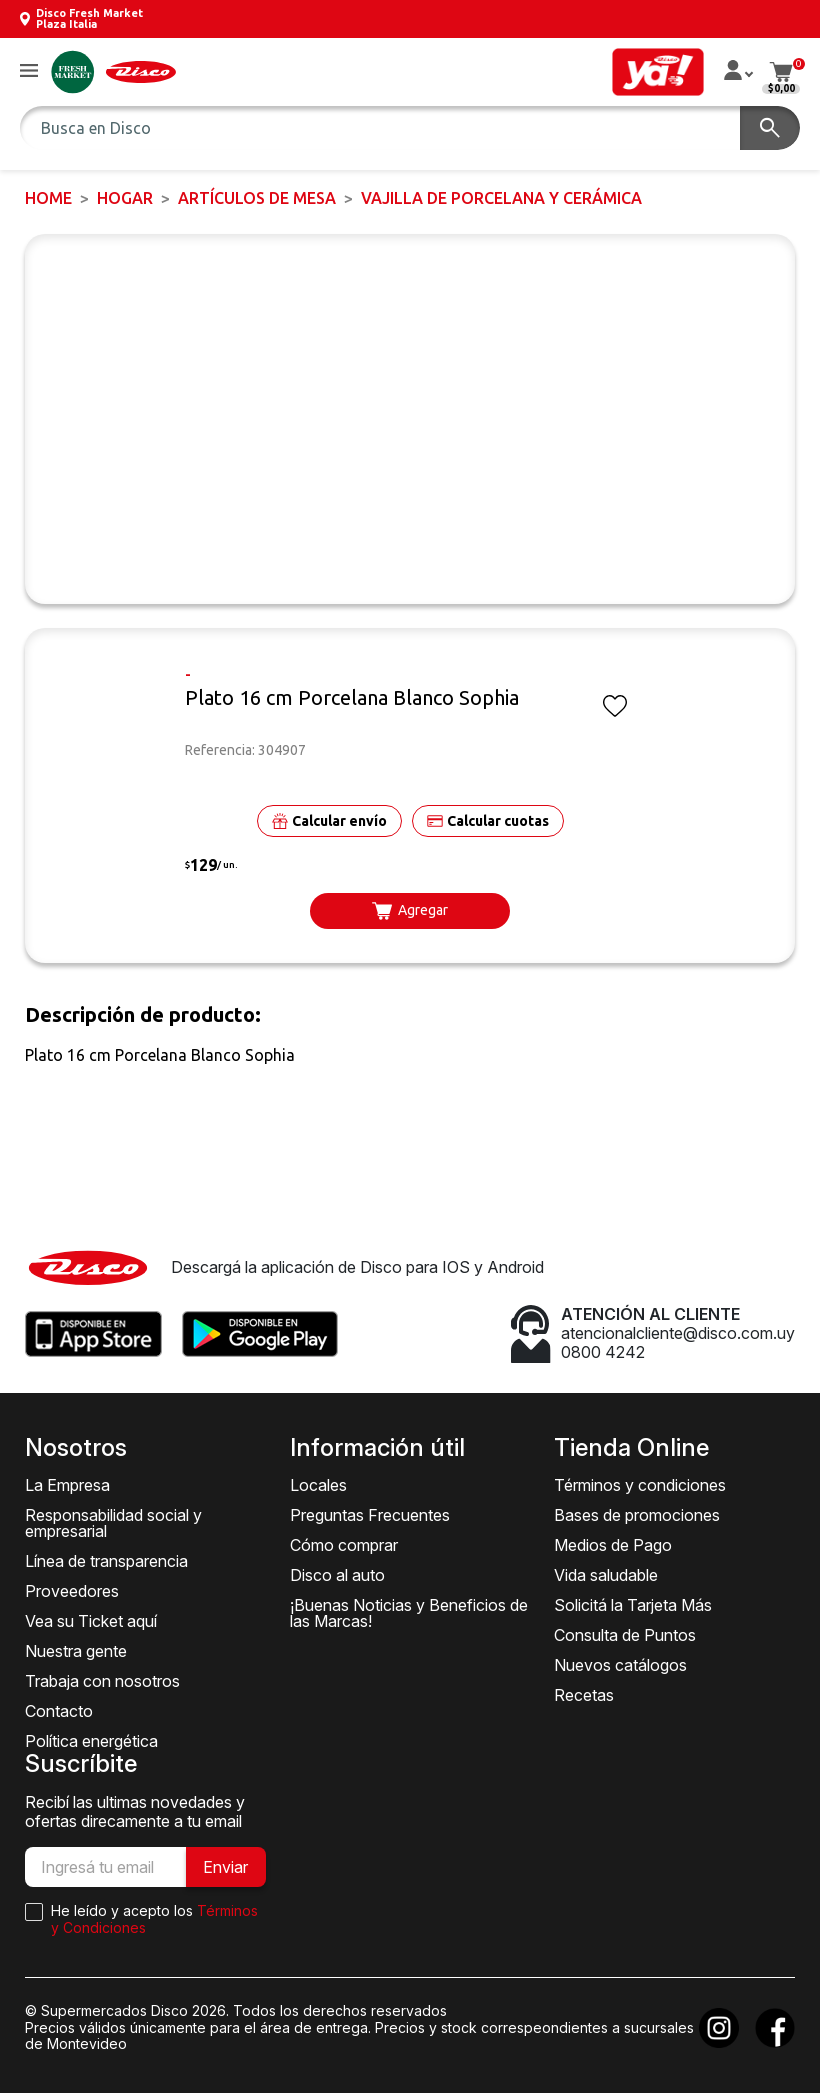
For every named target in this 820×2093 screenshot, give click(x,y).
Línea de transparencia (106, 1561)
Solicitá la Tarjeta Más (633, 1605)
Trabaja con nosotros (102, 1681)
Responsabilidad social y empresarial (113, 1523)
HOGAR (125, 198)
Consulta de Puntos (625, 1635)
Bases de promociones (637, 1515)
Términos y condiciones (640, 1485)
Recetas (584, 1695)
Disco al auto (337, 1575)
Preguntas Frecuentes (370, 1515)
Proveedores (72, 1591)
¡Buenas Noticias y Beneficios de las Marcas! (409, 1613)
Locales (318, 1485)
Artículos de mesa (257, 198)
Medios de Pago (613, 1545)
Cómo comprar (344, 1545)
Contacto (59, 1711)
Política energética (91, 1741)
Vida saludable (606, 1575)
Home (48, 198)
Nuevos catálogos (620, 1665)
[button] (29, 71)
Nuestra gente (76, 1651)
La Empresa (67, 1485)
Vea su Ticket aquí (91, 1621)
